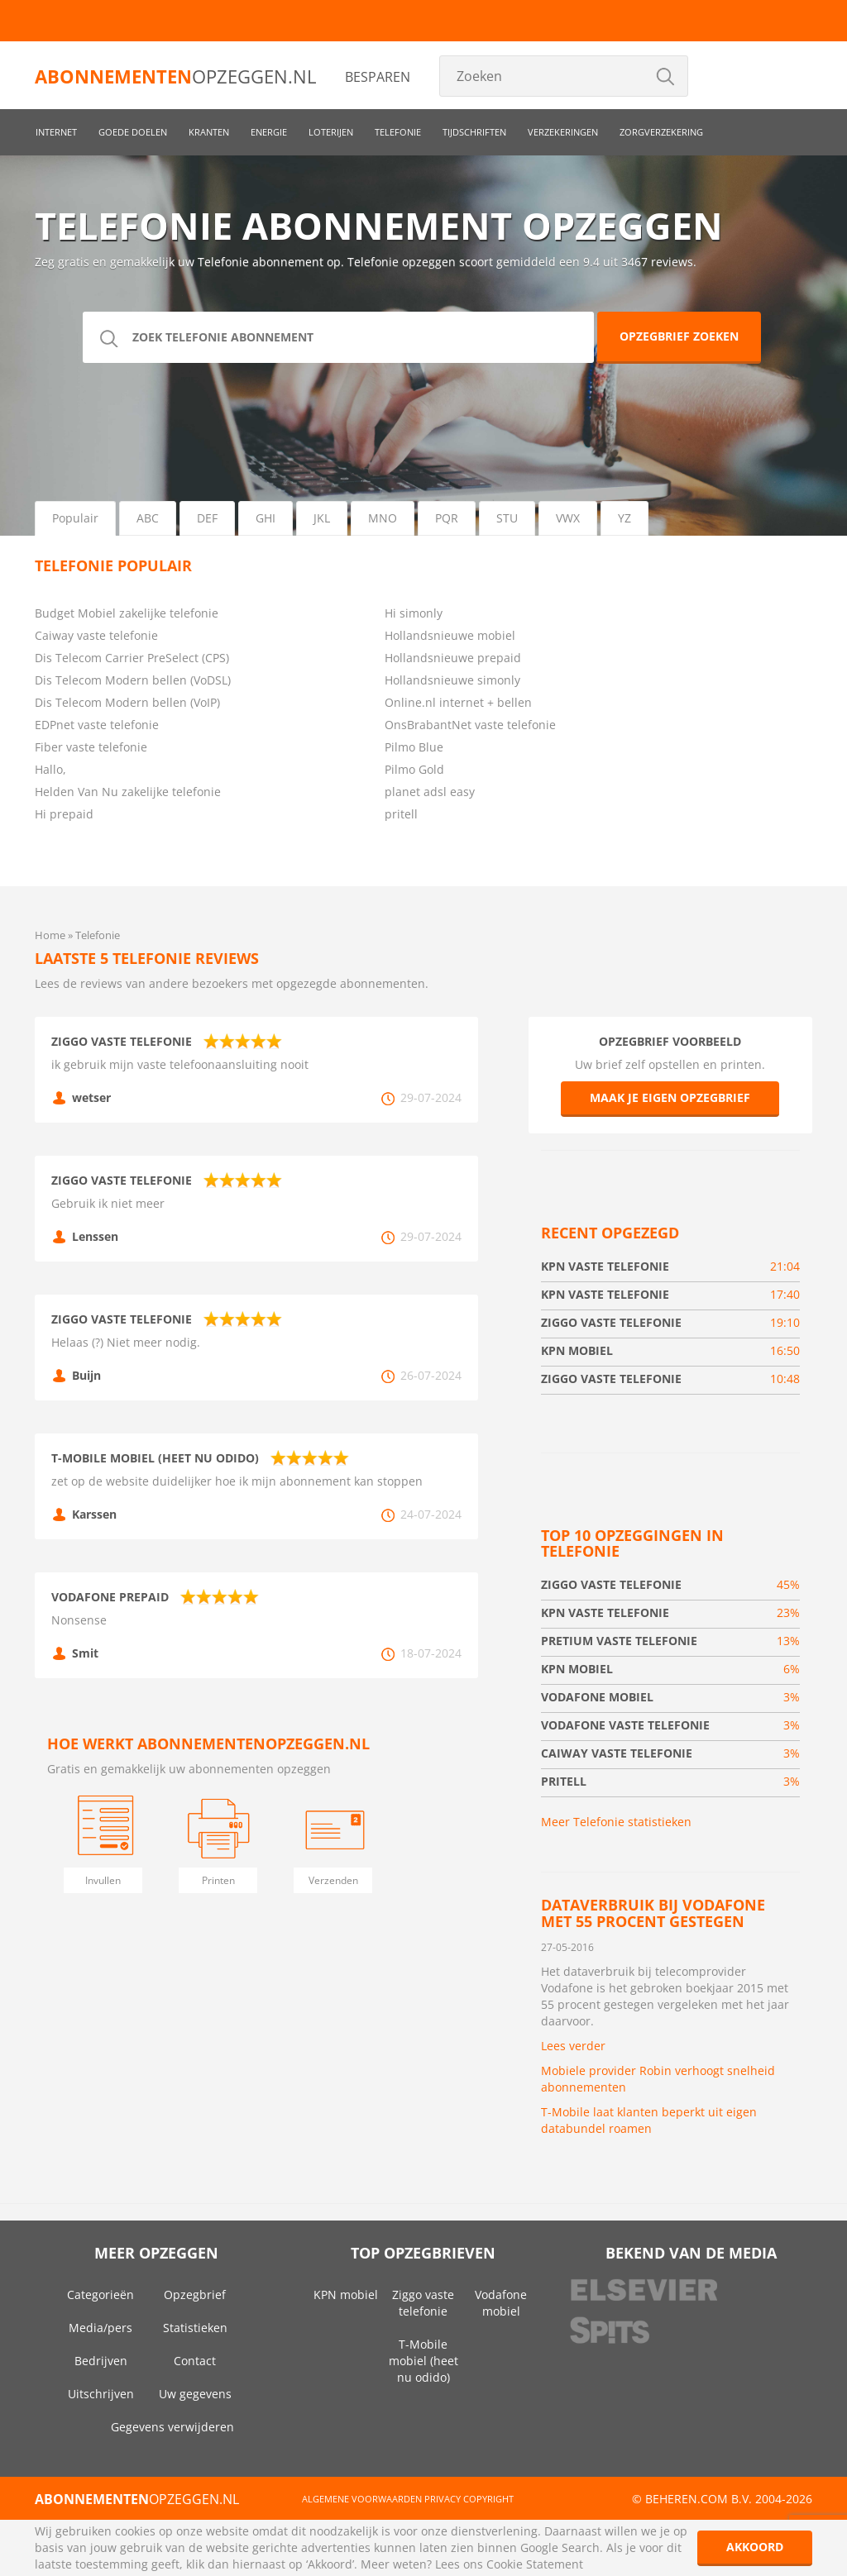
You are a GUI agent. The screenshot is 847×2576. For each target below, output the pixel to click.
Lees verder (573, 2046)
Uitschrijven (101, 2394)
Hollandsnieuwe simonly (452, 680)
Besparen (377, 77)
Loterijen (331, 132)
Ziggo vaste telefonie (423, 2303)
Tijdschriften (474, 132)
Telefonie (398, 132)
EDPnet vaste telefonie (97, 724)
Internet (56, 132)
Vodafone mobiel (501, 2303)
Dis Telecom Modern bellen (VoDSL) (133, 680)
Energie (269, 132)
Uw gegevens (195, 2394)
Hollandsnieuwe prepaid (453, 657)
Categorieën (100, 2294)
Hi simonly (414, 613)
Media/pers (100, 2327)
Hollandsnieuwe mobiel (450, 635)
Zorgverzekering (661, 132)
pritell (401, 814)
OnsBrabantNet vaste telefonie (470, 724)
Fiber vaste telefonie (91, 747)
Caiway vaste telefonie (96, 635)
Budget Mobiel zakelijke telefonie (126, 613)
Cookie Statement (534, 2564)
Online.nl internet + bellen (458, 702)
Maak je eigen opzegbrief (670, 1097)
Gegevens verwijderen (172, 2427)
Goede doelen (132, 132)
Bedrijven (100, 2360)
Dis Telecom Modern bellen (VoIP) (127, 702)
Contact (195, 2360)
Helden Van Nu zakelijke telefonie (128, 791)
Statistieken (195, 2327)
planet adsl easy (430, 791)
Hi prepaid (64, 814)
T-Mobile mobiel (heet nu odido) (423, 2360)
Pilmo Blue (414, 747)
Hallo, (50, 769)
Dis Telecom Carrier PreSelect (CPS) (132, 657)
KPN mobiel (345, 2294)
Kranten (209, 132)
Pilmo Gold (414, 769)
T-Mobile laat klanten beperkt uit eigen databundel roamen (649, 2120)
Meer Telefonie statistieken (616, 1821)
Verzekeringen (563, 132)
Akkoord (754, 2547)
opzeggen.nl (175, 76)
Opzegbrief (195, 2294)
